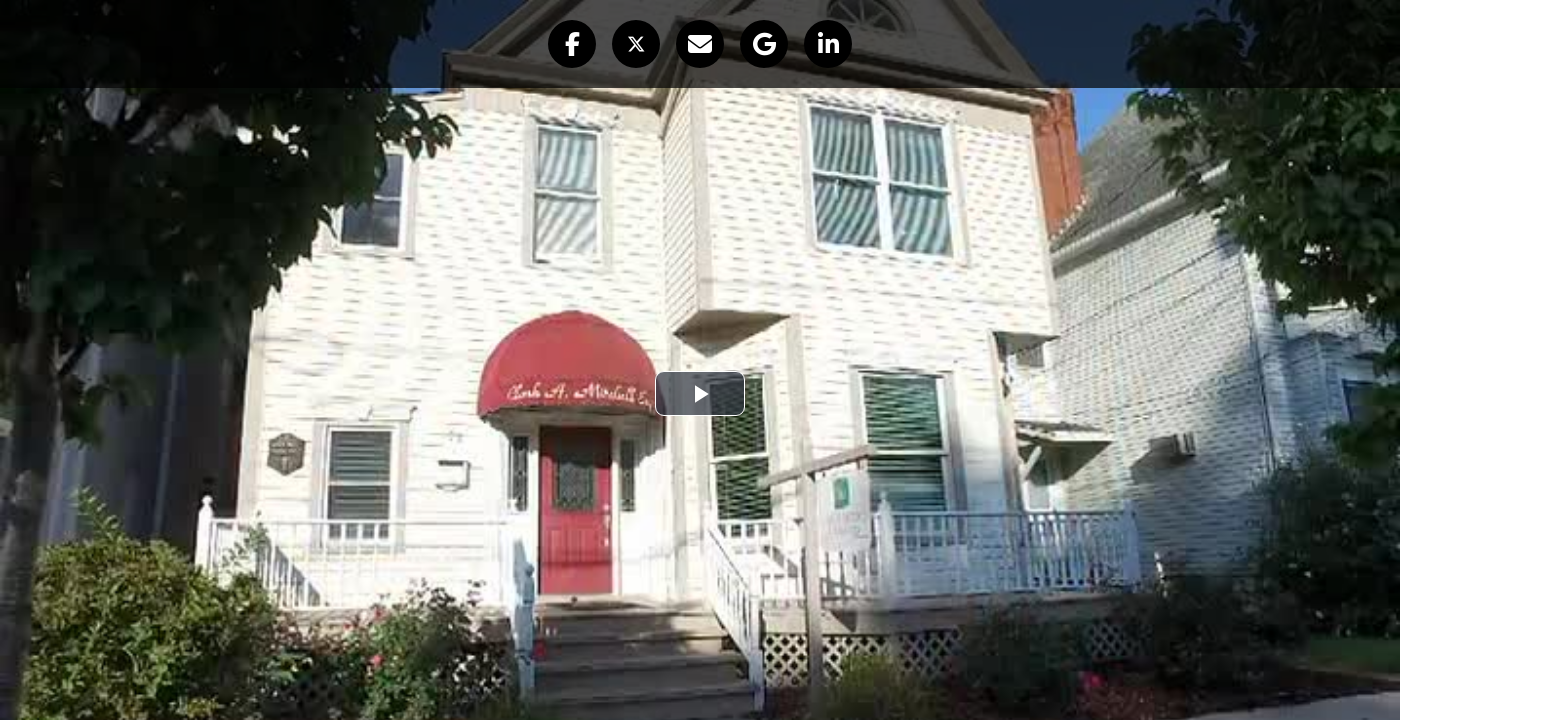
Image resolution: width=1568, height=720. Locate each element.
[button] (572, 44)
